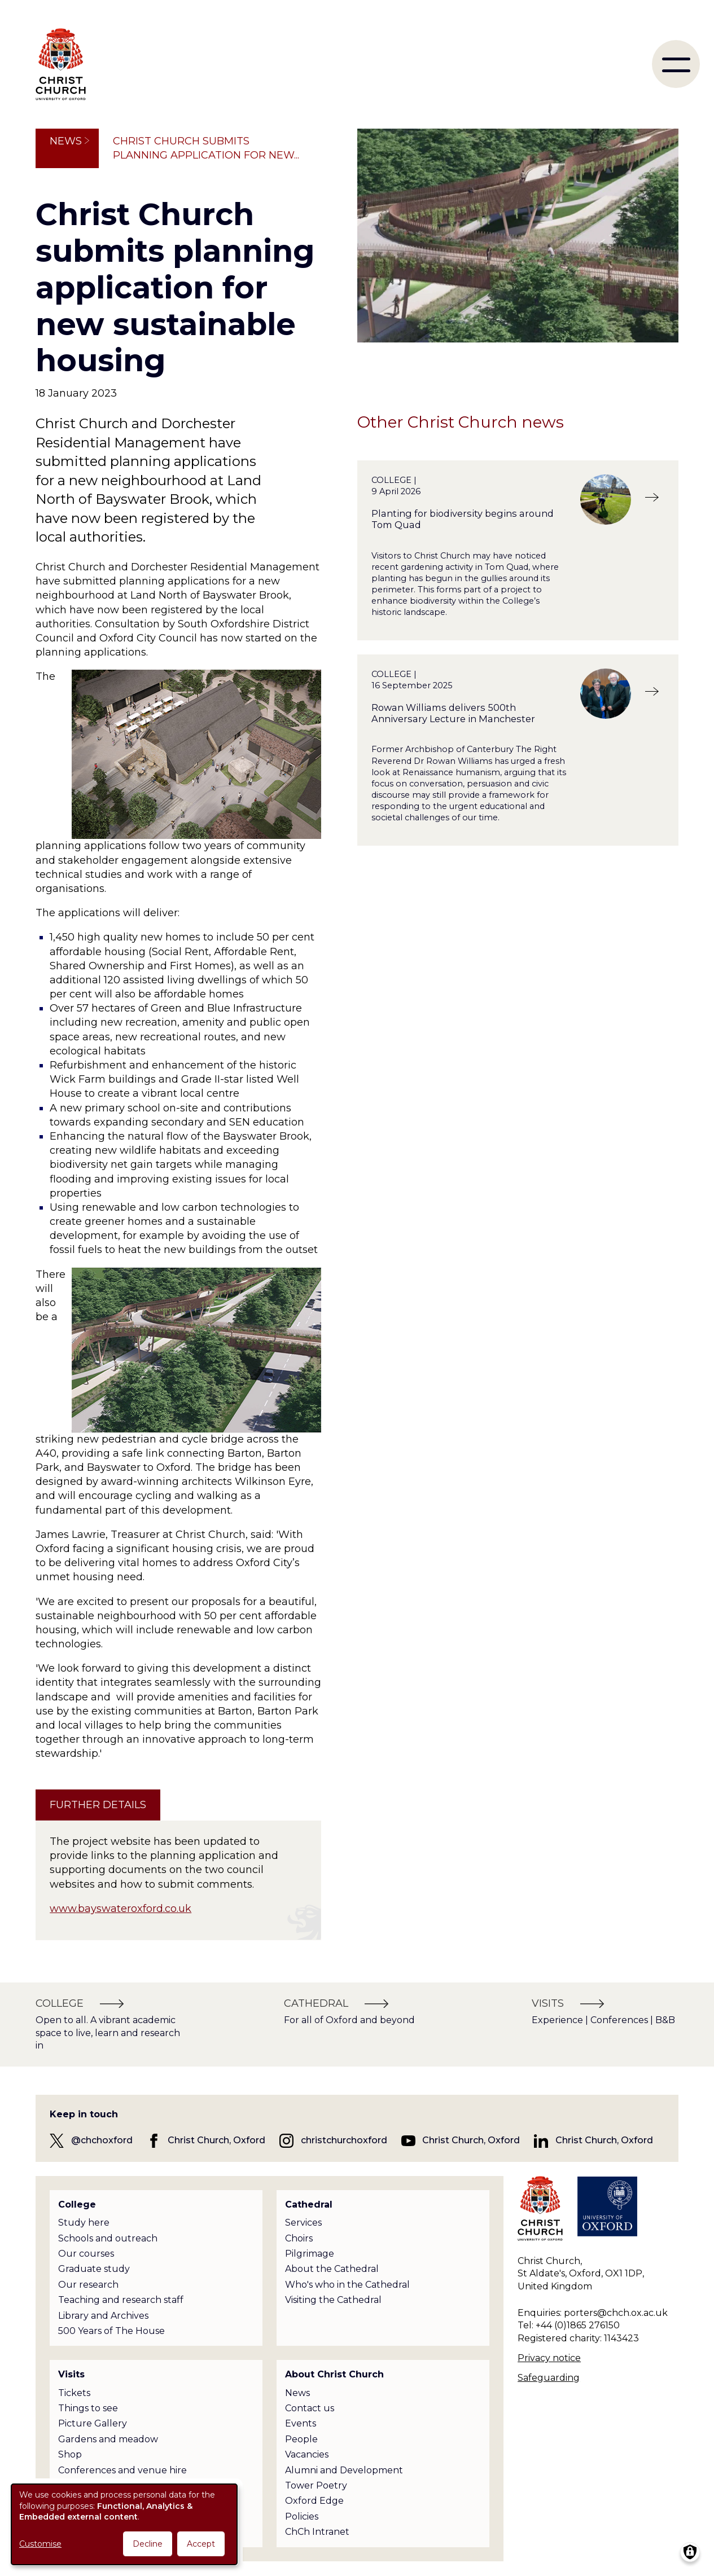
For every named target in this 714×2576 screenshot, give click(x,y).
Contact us (309, 2408)
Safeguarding (549, 2377)
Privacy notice (549, 2358)
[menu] (676, 64)
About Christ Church (334, 2374)
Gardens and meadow (108, 2439)
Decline (148, 2544)
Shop (70, 2454)
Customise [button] (40, 2544)
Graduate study (94, 2268)
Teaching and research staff (120, 2299)
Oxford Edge (314, 2500)
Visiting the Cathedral (333, 2299)
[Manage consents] (690, 2552)
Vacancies (306, 2454)
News (66, 141)
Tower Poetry (316, 2485)
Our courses (86, 2253)
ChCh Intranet (317, 2531)
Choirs (299, 2238)
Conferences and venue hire (122, 2470)
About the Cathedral (332, 2268)
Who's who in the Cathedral (347, 2284)
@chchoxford (102, 2140)
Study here (83, 2222)
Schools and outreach (107, 2238)
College (77, 2204)
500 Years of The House (111, 2331)
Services (303, 2222)
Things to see (88, 2408)
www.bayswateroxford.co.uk (120, 1908)
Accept (201, 2544)
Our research (88, 2284)
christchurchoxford (344, 2140)
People (301, 2439)
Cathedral (308, 2204)
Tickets (74, 2393)
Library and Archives (103, 2315)
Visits (71, 2374)
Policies (301, 2516)
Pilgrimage (309, 2253)
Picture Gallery (92, 2423)
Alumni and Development (344, 2470)
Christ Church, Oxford (216, 2140)
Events (300, 2423)
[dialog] (124, 2524)
